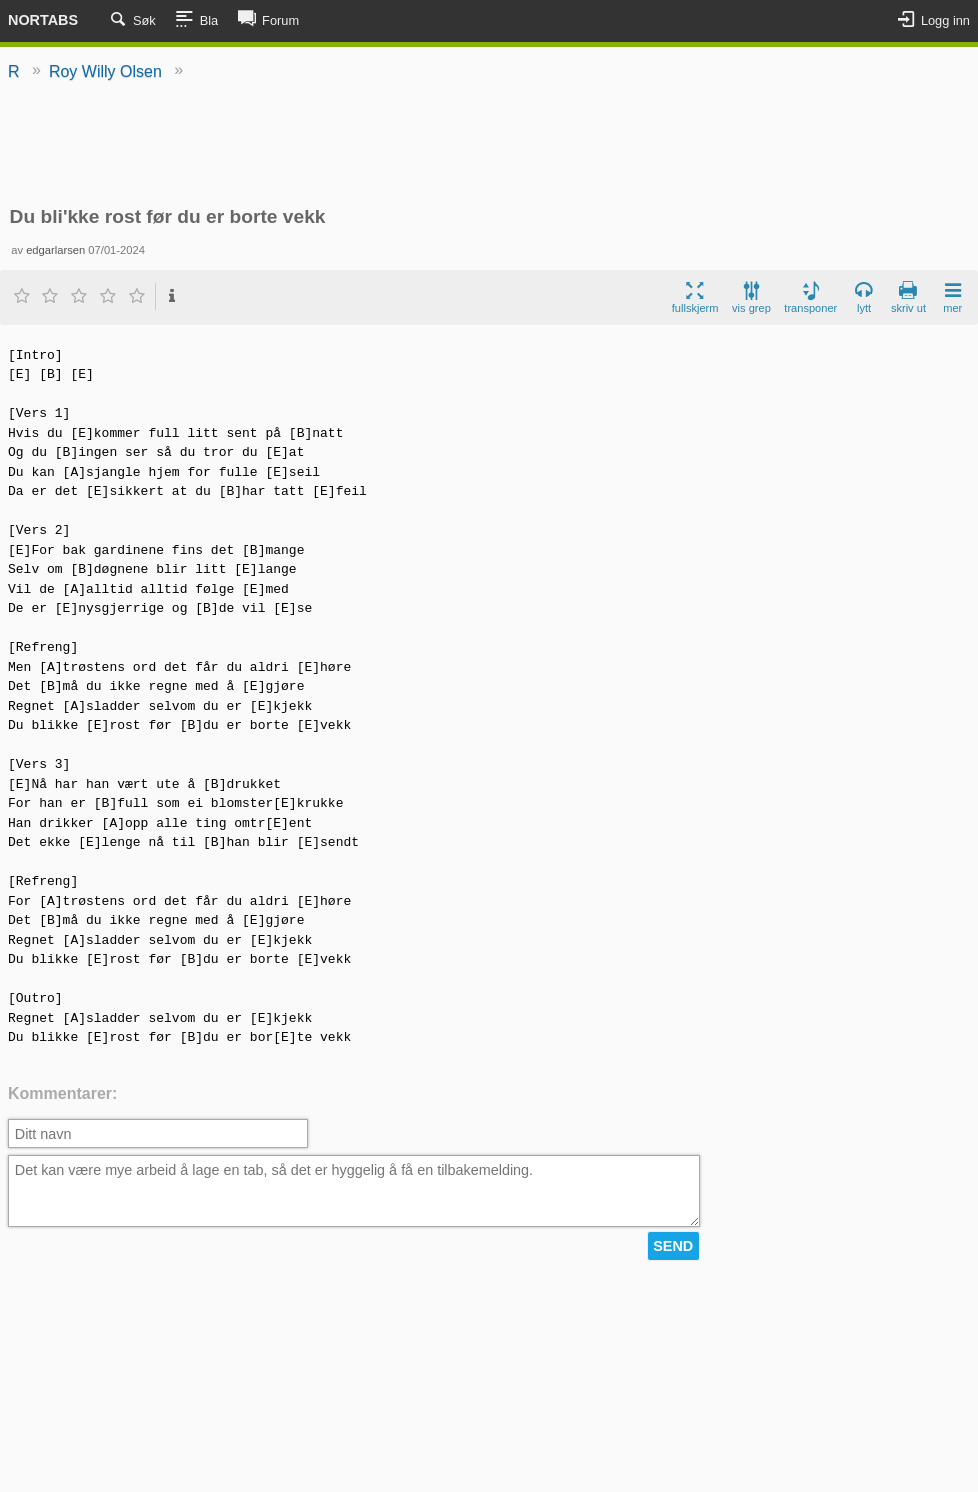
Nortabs (43, 20)
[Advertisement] (488, 145)
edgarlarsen (55, 250)
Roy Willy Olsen (105, 71)
